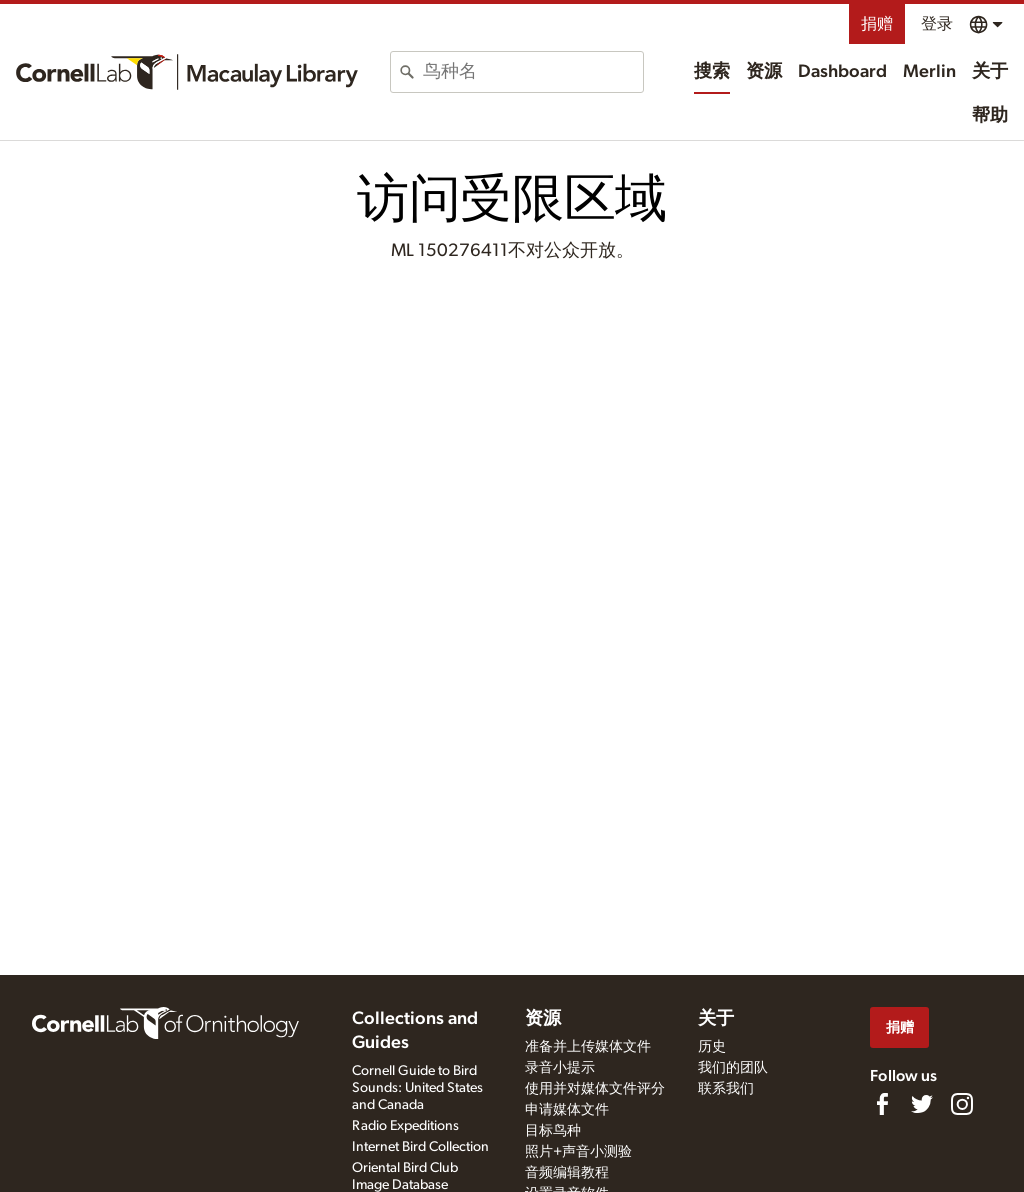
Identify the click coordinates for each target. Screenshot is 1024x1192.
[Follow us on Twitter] (922, 1104)
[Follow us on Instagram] (962, 1104)
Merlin (929, 72)
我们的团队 (733, 1068)
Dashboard (842, 72)
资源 (764, 72)
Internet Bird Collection (420, 1147)
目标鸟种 (553, 1131)
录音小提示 (560, 1068)
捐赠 (877, 24)
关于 (990, 72)
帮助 (990, 116)
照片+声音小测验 (578, 1152)
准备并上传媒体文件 (588, 1047)
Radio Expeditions (405, 1126)
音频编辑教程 (567, 1173)
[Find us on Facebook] (882, 1104)
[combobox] (533, 72)
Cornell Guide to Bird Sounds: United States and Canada (417, 1088)
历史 (712, 1047)
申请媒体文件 (567, 1110)
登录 (937, 24)
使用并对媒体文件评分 (595, 1089)
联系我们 (726, 1089)
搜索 (712, 72)
